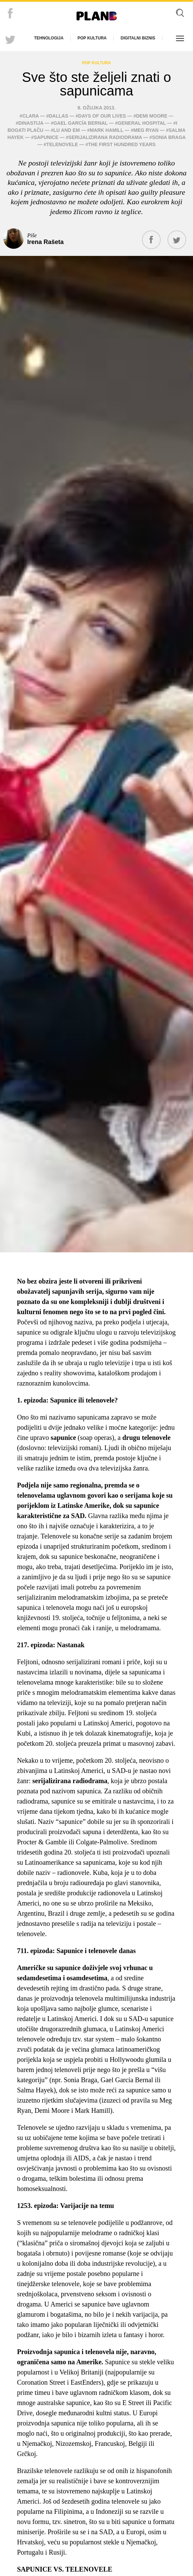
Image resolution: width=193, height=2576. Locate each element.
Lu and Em (66, 130)
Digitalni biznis (137, 38)
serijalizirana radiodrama (105, 137)
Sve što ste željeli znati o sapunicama (96, 84)
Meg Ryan (146, 130)
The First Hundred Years (122, 144)
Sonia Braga (169, 137)
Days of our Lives (102, 116)
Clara (30, 116)
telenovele (62, 144)
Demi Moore (151, 116)
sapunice (46, 137)
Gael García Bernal (80, 123)
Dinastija (30, 123)
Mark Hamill (107, 130)
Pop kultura (92, 38)
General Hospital (142, 123)
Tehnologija (49, 38)
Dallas (58, 116)
